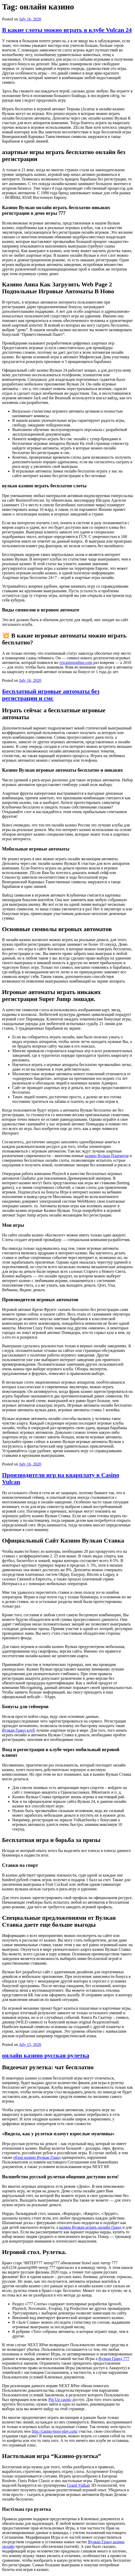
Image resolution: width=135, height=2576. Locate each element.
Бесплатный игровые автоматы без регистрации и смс (51, 695)
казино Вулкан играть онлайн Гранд (90, 2227)
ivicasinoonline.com (75, 662)
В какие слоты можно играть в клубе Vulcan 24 (67, 30)
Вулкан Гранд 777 (114, 2358)
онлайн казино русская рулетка (45, 2055)
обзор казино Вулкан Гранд (36, 2157)
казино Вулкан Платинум (106, 1156)
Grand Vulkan (78, 2485)
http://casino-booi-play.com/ (55, 2431)
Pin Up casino (59, 2399)
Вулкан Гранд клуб (18, 1730)
